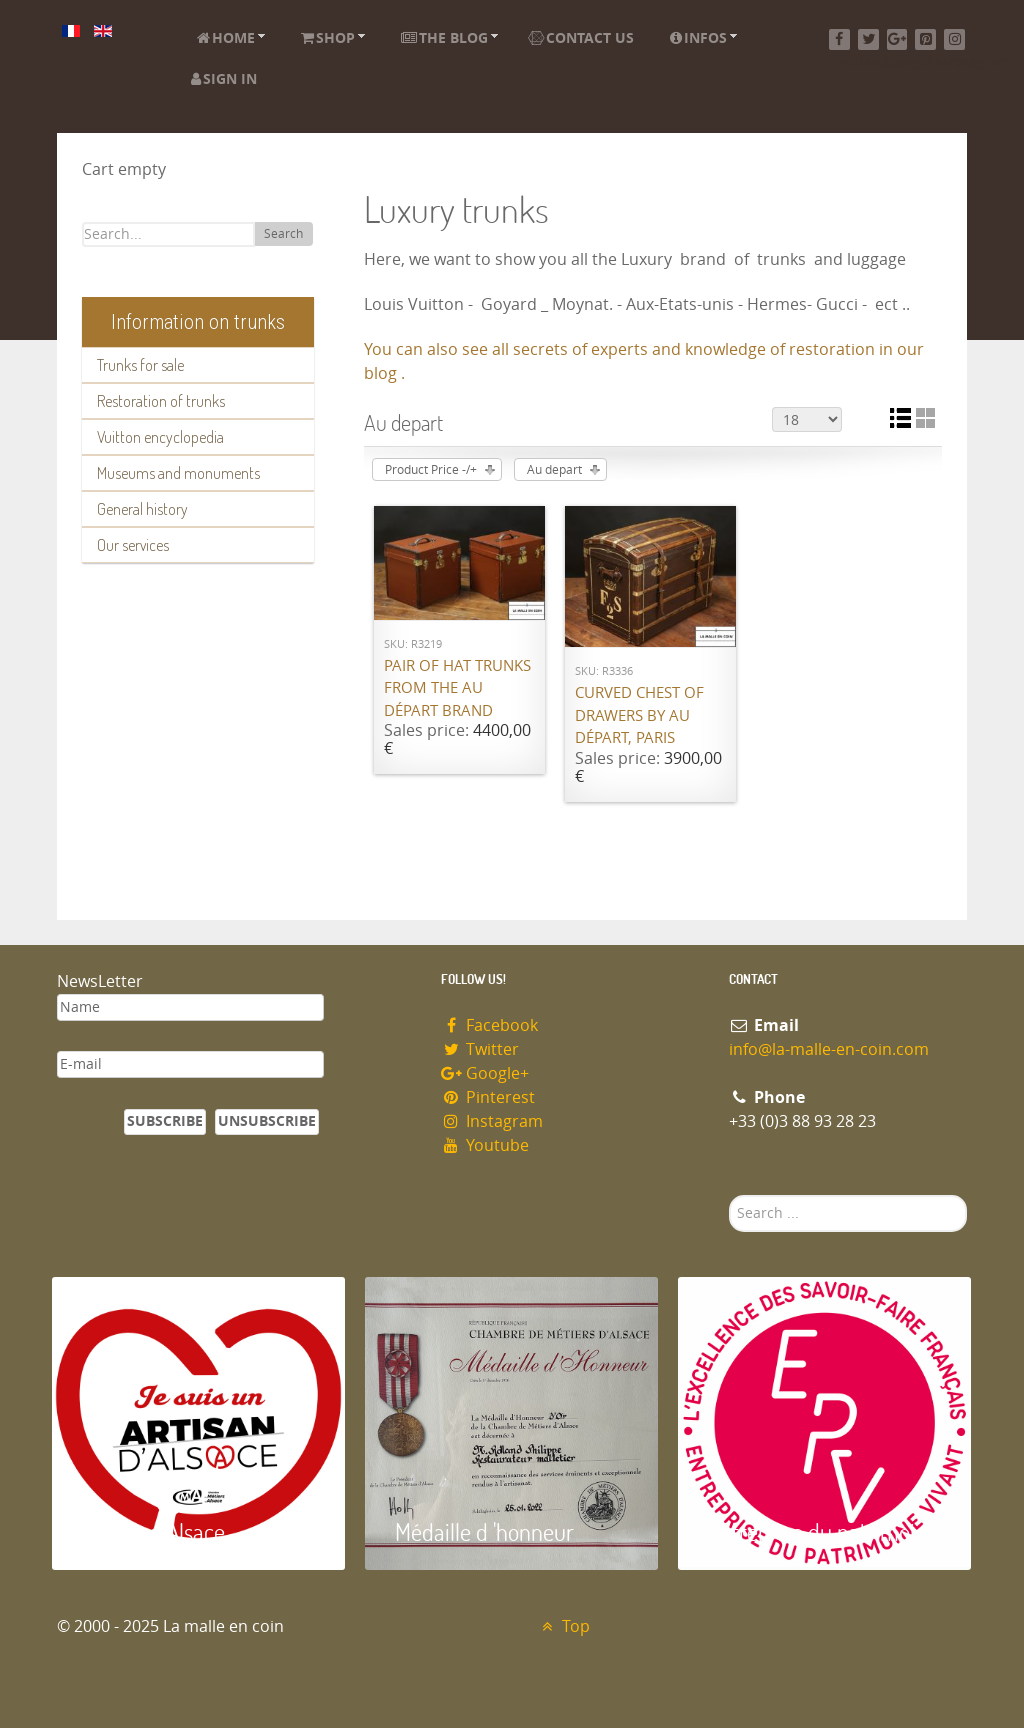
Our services (133, 545)
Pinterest (488, 1097)
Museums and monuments (178, 473)
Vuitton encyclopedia (160, 437)
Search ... (729, 1195)
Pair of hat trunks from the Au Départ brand (457, 688)
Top (563, 1626)
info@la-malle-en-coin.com (829, 1049)
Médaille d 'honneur (484, 1531)
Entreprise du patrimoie (817, 1531)
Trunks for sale (140, 365)
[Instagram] (954, 39)
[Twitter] (868, 39)
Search (283, 234)
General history (142, 509)
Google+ (485, 1073)
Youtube (485, 1145)
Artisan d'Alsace (153, 1531)
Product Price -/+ (431, 470)
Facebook (489, 1025)
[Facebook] (839, 39)
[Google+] (897, 39)
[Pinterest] (925, 39)
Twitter (480, 1049)
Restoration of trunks (161, 401)
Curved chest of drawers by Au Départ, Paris (639, 715)
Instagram (492, 1121)
